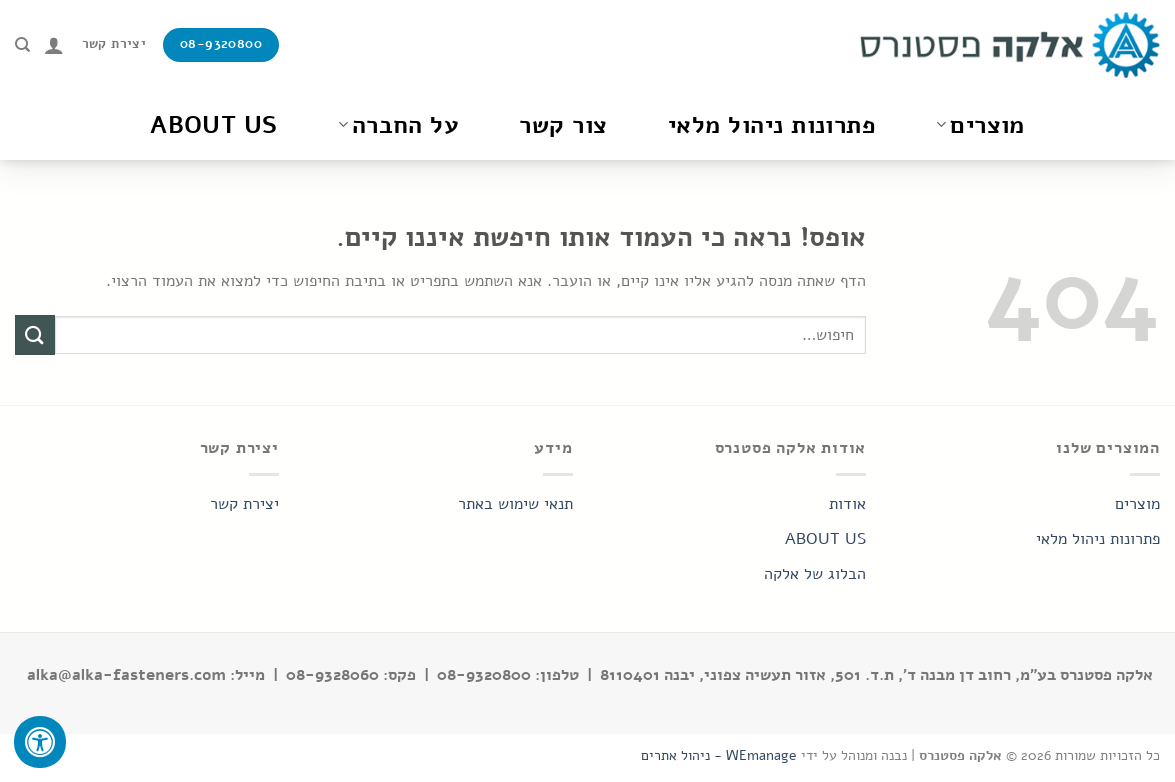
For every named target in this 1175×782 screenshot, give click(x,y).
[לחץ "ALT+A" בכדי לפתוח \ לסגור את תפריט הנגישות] (40, 742)
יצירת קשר (244, 504)
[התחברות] (54, 45)
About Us (214, 125)
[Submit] (35, 334)
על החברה (399, 125)
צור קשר (563, 125)
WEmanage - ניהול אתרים (719, 755)
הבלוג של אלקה (815, 574)
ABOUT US (825, 539)
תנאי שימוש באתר (515, 504)
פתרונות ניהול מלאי (772, 125)
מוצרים (980, 125)
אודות (847, 504)
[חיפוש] (22, 45)
